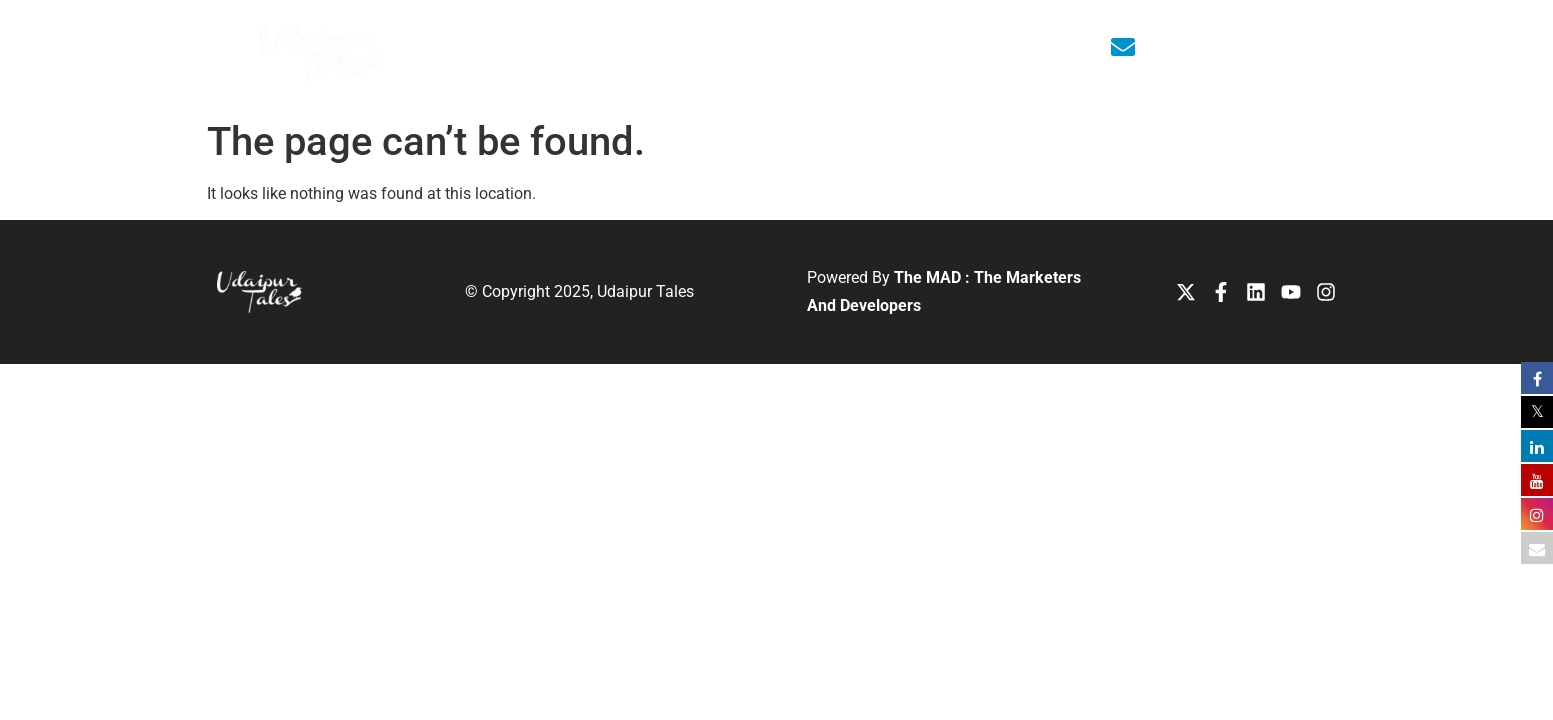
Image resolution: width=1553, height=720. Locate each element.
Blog (898, 47)
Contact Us (984, 47)
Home (542, 47)
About (629, 48)
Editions (735, 48)
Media (830, 47)
